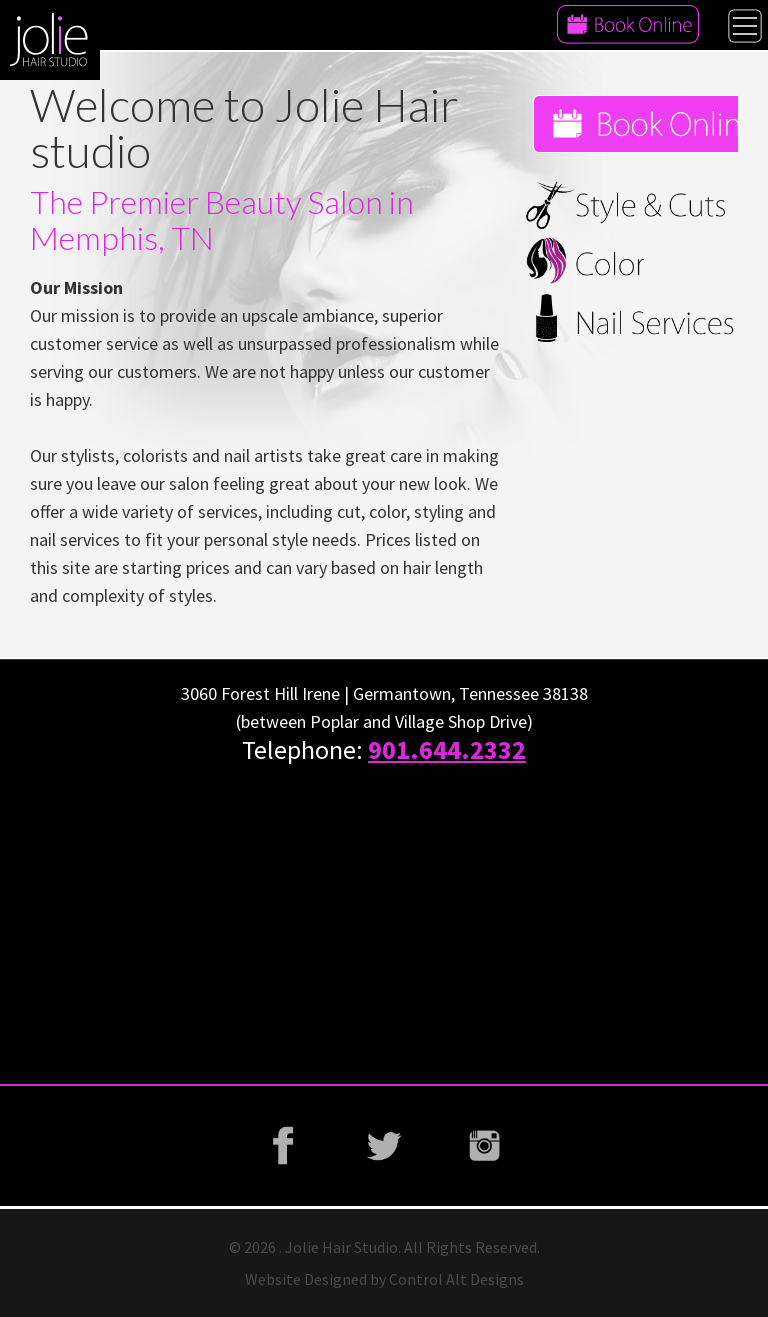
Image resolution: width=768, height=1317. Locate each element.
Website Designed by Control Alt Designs (384, 1279)
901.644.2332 (447, 749)
